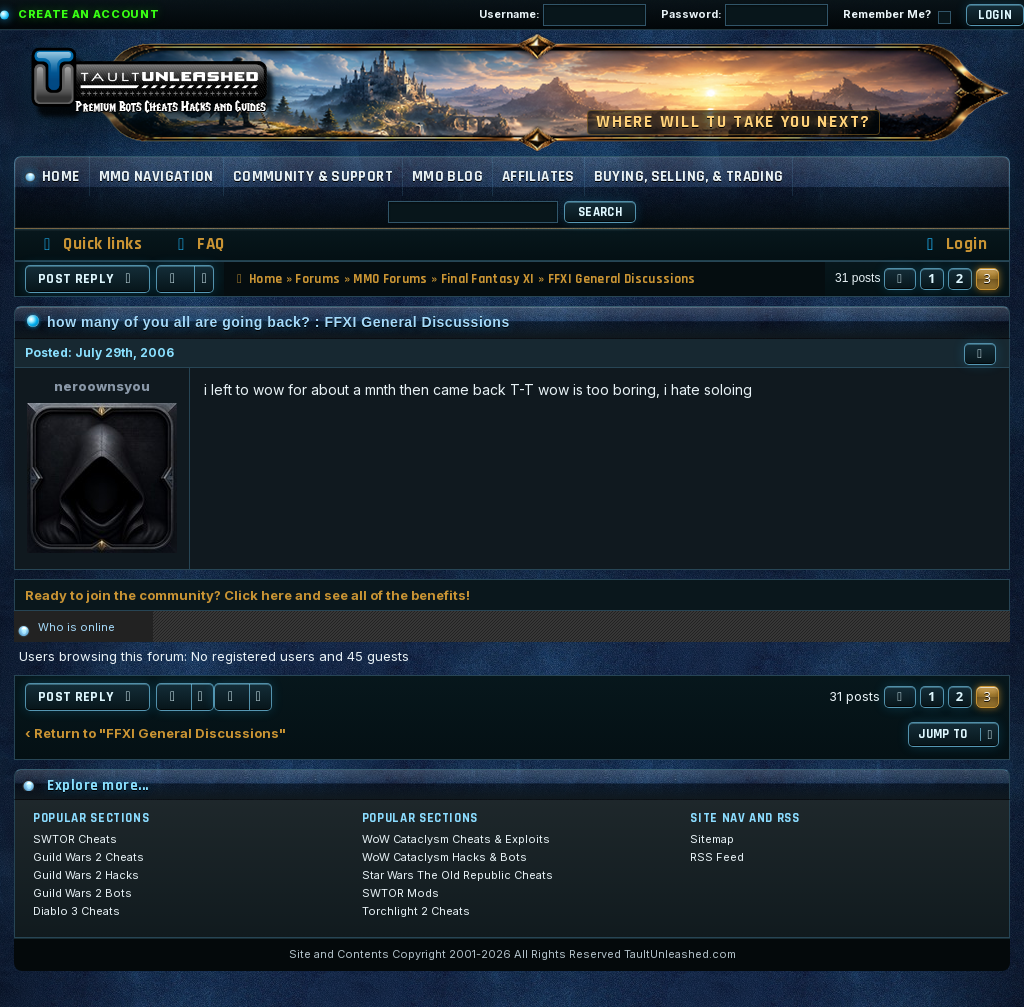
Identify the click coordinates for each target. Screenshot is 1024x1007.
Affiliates (538, 176)
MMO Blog (447, 176)
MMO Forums (390, 279)
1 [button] (932, 278)
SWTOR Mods (400, 893)
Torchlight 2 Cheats (416, 911)
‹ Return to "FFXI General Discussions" (155, 733)
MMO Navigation (156, 176)
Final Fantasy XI (488, 279)
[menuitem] (198, 244)
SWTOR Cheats (75, 839)
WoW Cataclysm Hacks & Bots (444, 857)
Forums (317, 279)
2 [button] (960, 278)
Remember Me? (897, 15)
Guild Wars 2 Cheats (88, 857)
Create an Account (88, 14)
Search (600, 212)
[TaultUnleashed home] (164, 87)
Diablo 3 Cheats (76, 911)
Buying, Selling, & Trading (689, 176)
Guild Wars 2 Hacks (86, 875)
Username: (562, 15)
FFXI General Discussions (622, 279)
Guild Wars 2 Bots (82, 893)
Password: (744, 15)
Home (52, 176)
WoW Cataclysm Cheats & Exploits (456, 839)
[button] (900, 279)
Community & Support (313, 176)
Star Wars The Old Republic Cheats (457, 875)
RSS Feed (717, 857)
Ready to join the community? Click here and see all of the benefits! (247, 595)
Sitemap (712, 839)
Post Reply (87, 279)
